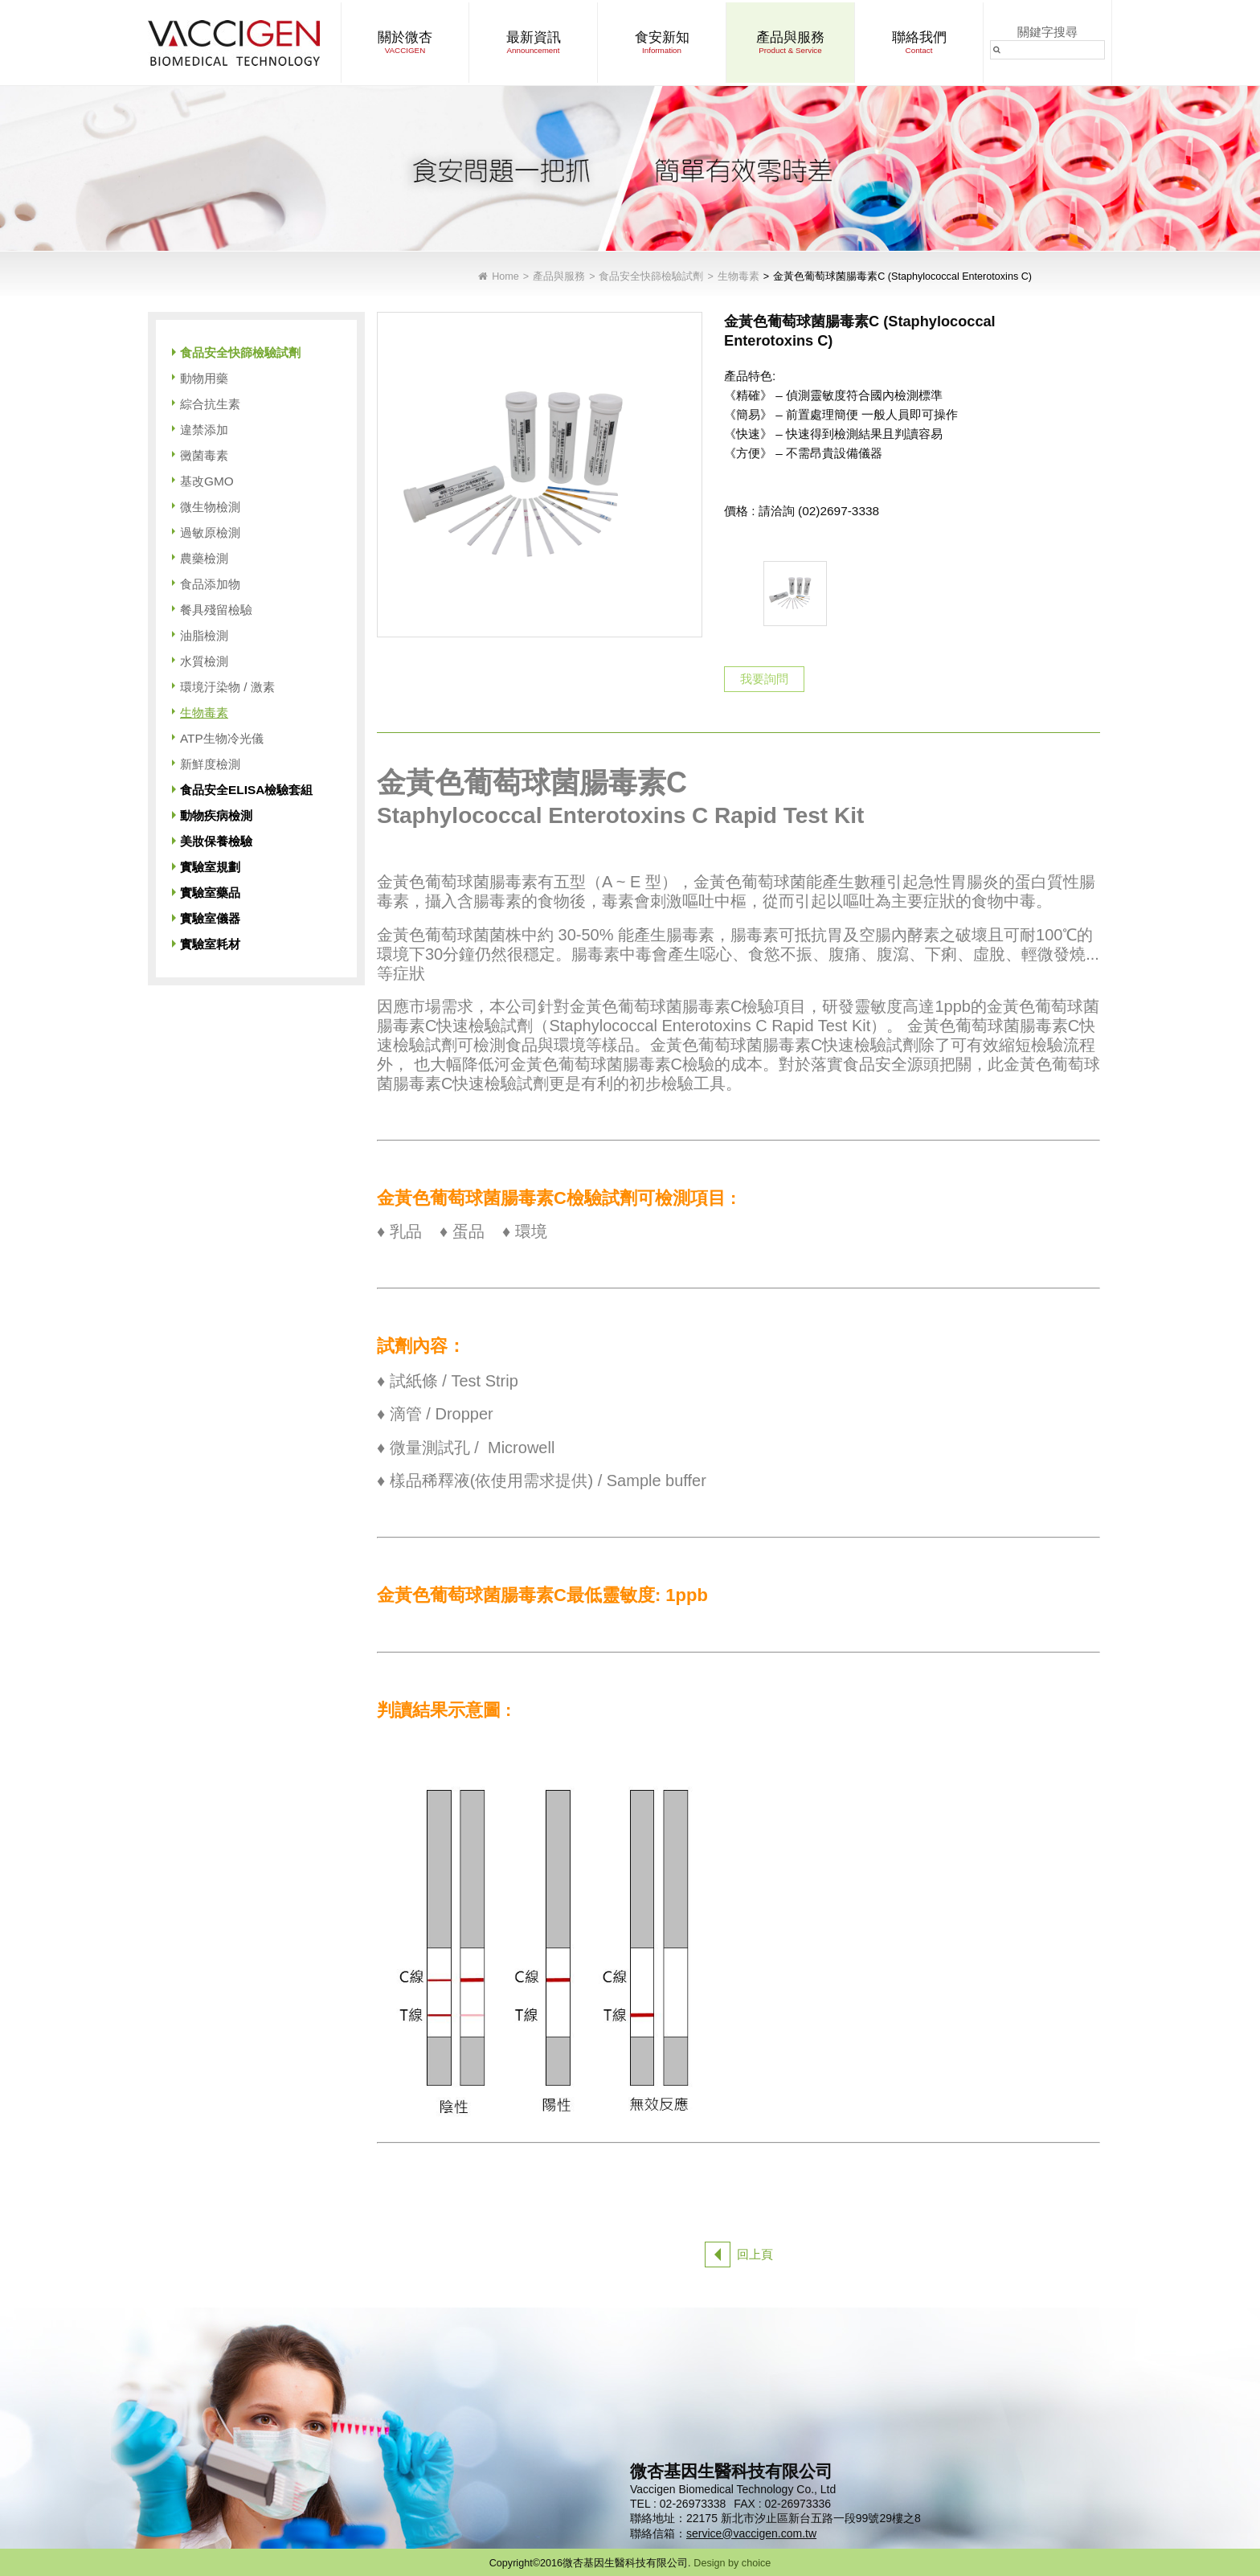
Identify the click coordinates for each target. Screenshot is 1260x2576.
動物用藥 (204, 378)
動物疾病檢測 (216, 815)
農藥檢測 (204, 558)
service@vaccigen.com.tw (751, 2533)
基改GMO (207, 481)
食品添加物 (210, 584)
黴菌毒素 (204, 455)
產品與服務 (559, 277)
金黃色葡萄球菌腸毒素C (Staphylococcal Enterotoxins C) (902, 277)
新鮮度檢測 (210, 764)
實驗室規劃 (210, 867)
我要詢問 (764, 679)
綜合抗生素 (210, 404)
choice (756, 2563)
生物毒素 (738, 277)
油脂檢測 (204, 635)
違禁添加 (204, 429)
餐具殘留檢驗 (216, 609)
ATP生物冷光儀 (222, 738)
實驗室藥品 (210, 892)
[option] (795, 593)
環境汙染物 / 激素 (227, 687)
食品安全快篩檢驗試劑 (651, 277)
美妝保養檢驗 (216, 841)
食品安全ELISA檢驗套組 (246, 790)
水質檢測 (204, 661)
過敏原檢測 (210, 532)
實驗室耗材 (210, 944)
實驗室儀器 (210, 918)
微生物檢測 (210, 507)
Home (505, 277)
